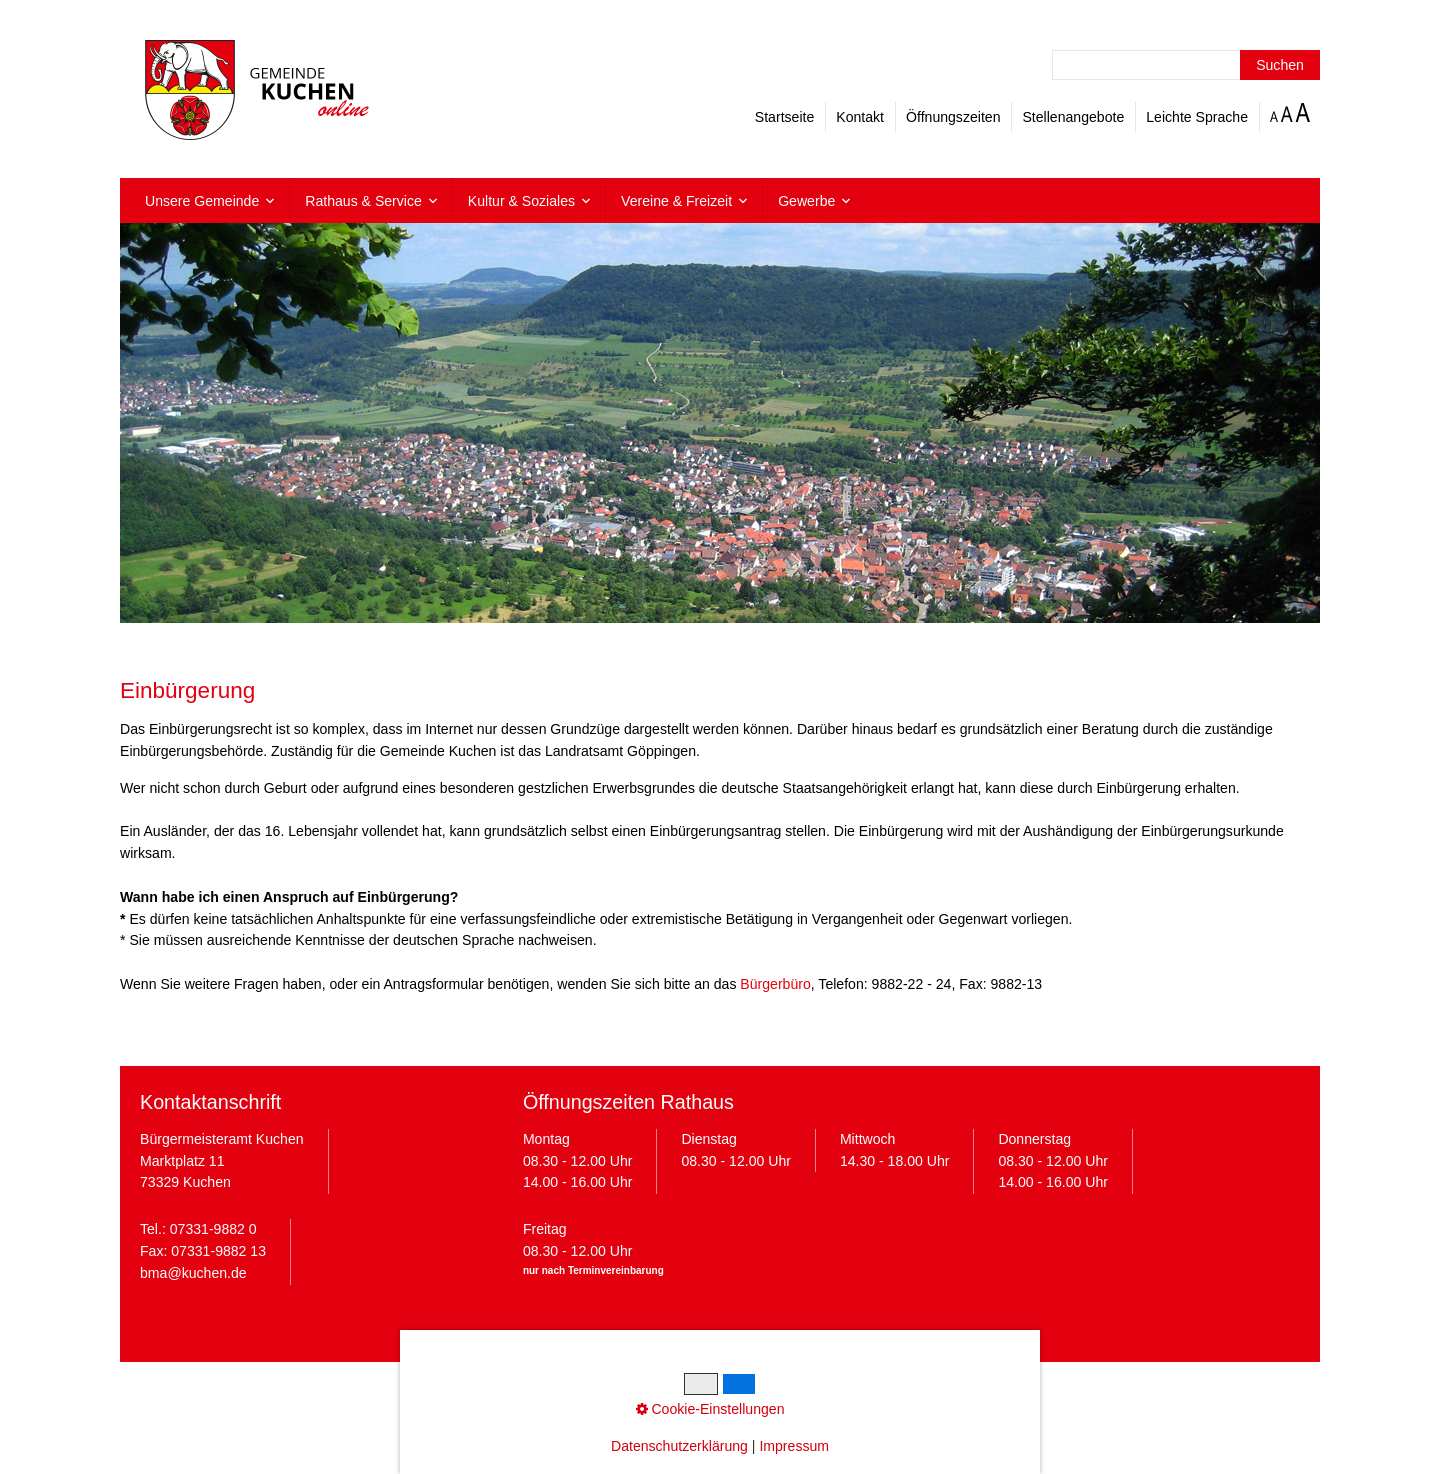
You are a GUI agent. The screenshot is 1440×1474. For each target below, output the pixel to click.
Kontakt (860, 117)
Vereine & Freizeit (676, 201)
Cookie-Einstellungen (753, 1392)
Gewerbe (806, 201)
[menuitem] (209, 200)
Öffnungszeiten (953, 117)
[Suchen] (1280, 65)
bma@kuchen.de (193, 1273)
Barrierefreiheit (878, 1392)
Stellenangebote (1073, 117)
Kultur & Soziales (521, 201)
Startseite (784, 117)
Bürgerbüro (775, 984)
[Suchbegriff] (1186, 65)
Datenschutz (636, 1392)
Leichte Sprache (1197, 117)
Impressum (551, 1392)
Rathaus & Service (363, 201)
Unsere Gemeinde (202, 201)
